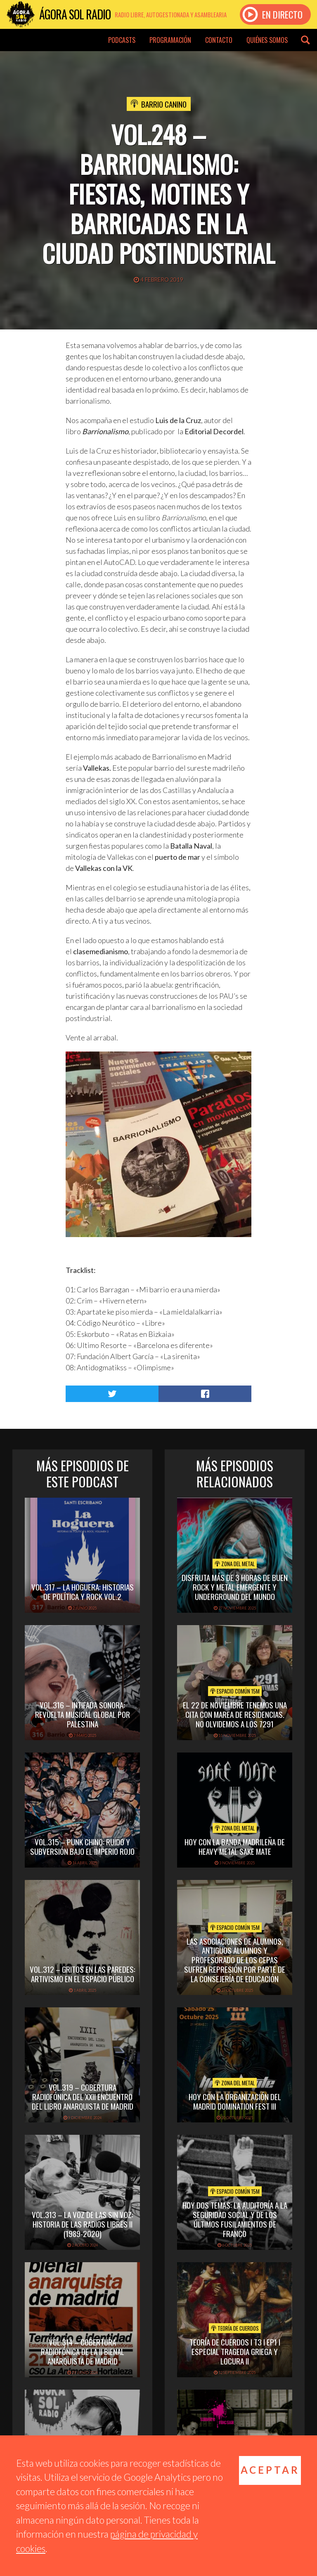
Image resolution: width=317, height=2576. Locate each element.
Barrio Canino (164, 104)
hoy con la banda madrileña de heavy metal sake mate (235, 1846)
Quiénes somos (267, 40)
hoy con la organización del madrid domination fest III (235, 2101)
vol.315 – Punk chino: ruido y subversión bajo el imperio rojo (82, 1846)
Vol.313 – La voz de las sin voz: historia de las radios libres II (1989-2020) (82, 2224)
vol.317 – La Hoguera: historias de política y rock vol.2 (82, 1591)
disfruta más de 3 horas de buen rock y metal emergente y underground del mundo (235, 1586)
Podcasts (121, 40)
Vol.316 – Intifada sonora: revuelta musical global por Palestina (82, 1714)
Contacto (218, 40)
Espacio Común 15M (235, 1691)
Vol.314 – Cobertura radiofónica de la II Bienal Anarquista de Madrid (82, 2351)
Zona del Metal (235, 1564)
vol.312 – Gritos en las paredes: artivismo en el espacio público (82, 1973)
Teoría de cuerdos (235, 2328)
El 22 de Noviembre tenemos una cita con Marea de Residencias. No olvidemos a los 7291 (235, 1714)
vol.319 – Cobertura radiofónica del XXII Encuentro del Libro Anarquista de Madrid (82, 2096)
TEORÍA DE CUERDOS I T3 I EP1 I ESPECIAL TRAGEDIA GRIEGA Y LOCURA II (234, 2351)
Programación (170, 40)
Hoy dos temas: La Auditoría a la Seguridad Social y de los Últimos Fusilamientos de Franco (234, 2219)
